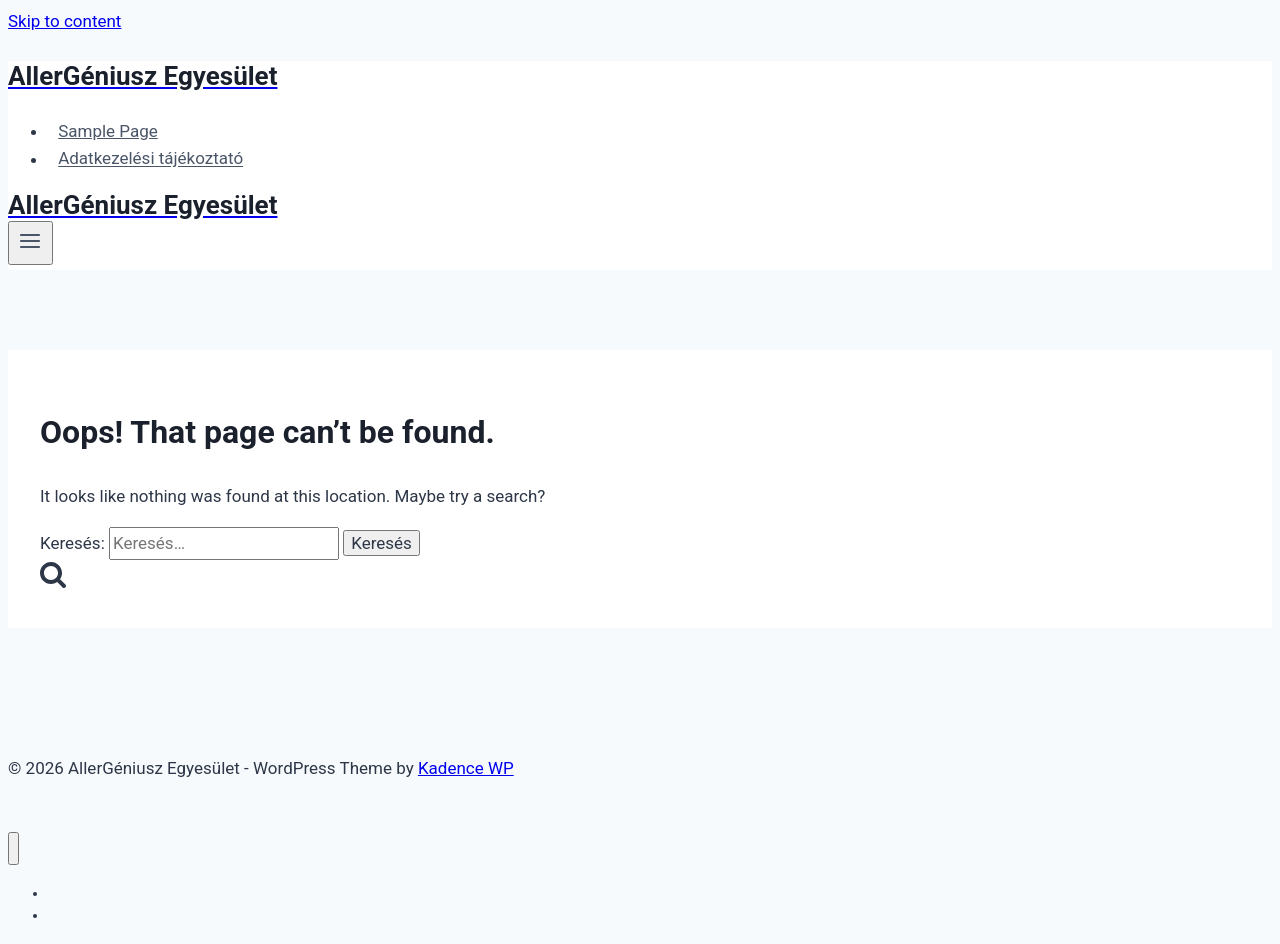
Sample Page (108, 131)
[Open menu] (30, 243)
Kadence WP (466, 768)
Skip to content (64, 21)
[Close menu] (13, 848)
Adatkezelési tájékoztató (150, 159)
